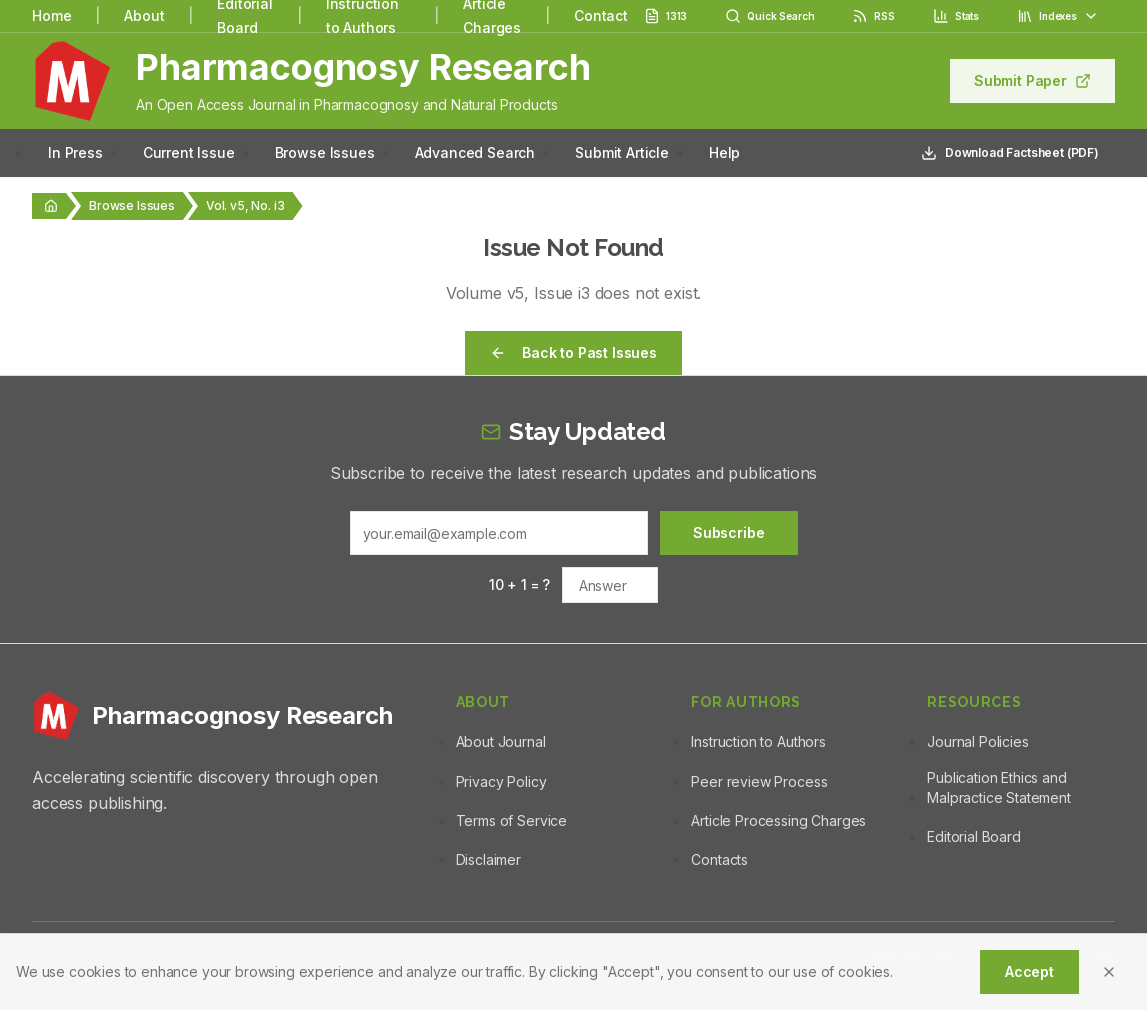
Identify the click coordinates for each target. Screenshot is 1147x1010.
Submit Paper (1032, 80)
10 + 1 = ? (519, 584)
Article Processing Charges (778, 820)
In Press (75, 152)
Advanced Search (475, 152)
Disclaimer (488, 859)
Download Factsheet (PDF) (1010, 153)
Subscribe (729, 532)
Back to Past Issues (573, 352)
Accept (1029, 971)
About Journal (501, 741)
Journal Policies (977, 741)
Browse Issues (325, 152)
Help (724, 152)
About (144, 15)
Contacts (719, 859)
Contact (601, 15)
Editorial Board (974, 836)
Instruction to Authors (758, 741)
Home (51, 15)
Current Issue (189, 152)
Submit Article (622, 152)
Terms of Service (511, 820)
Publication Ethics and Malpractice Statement (999, 787)
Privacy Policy (501, 781)
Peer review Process (759, 781)
